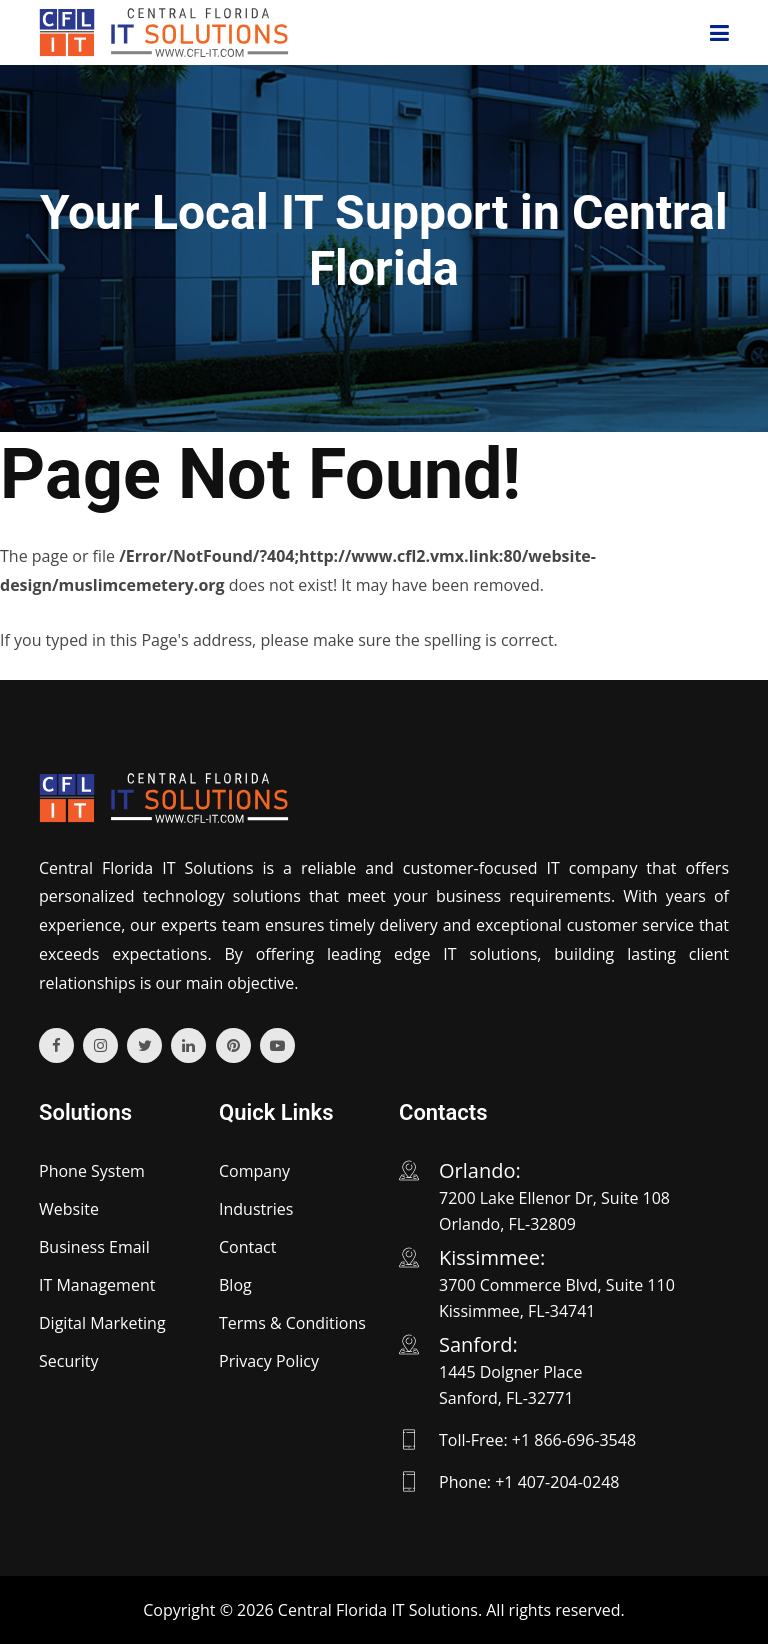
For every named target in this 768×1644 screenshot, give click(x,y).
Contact (247, 1247)
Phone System (92, 1171)
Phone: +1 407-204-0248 (529, 1482)
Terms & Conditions (292, 1323)
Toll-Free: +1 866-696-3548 (537, 1440)
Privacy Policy (269, 1361)
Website (69, 1209)
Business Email (94, 1247)
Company (254, 1171)
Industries (256, 1209)
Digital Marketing (102, 1323)
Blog (235, 1285)
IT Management (97, 1285)
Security (69, 1361)
